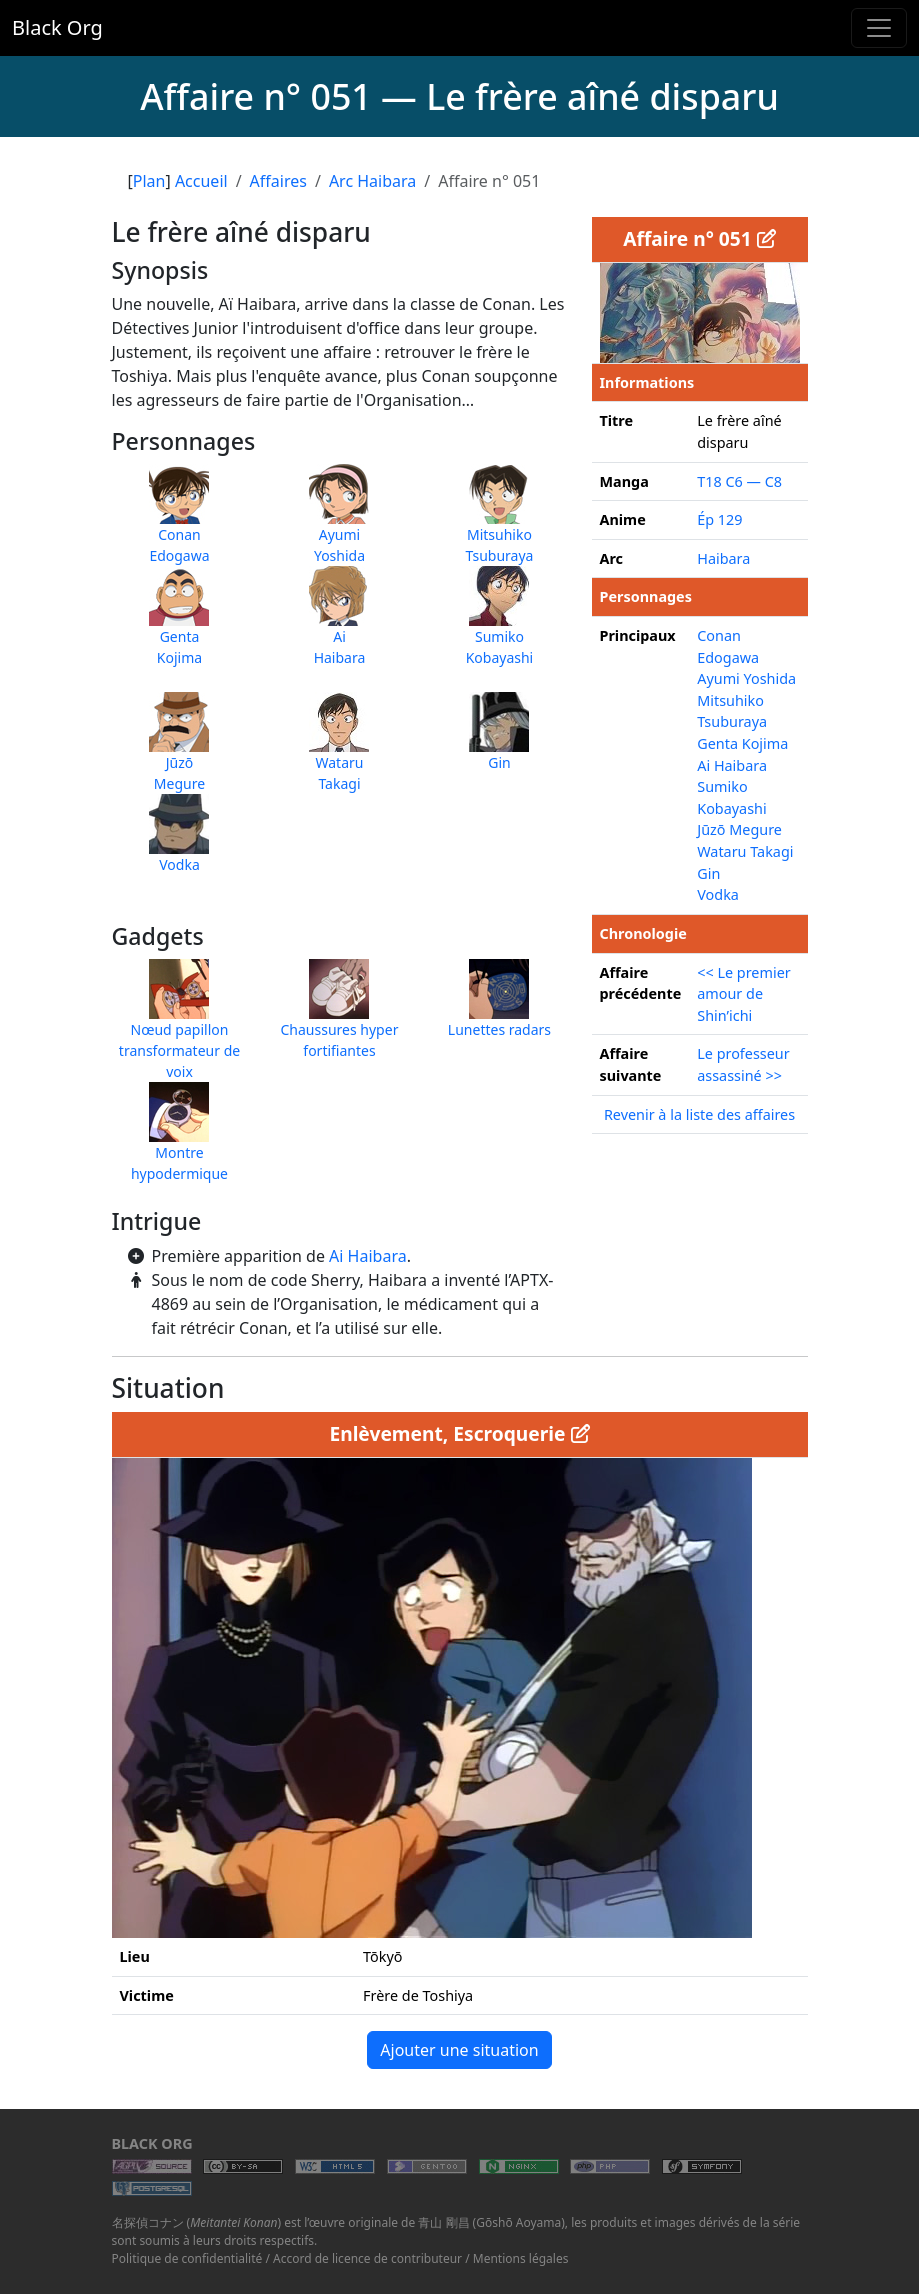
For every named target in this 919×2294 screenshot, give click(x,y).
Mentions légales (521, 2258)
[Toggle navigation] (879, 28)
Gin (708, 873)
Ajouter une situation (459, 2050)
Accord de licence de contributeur (367, 2258)
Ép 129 (719, 519)
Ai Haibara (368, 1256)
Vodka (718, 894)
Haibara (723, 558)
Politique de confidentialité (187, 2258)
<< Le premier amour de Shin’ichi (743, 994)
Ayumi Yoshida (746, 678)
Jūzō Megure (739, 829)
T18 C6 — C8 (739, 481)
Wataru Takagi (745, 851)
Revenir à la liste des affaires (699, 1114)
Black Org (57, 27)
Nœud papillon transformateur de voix (179, 1029)
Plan (149, 181)
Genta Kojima (742, 743)
